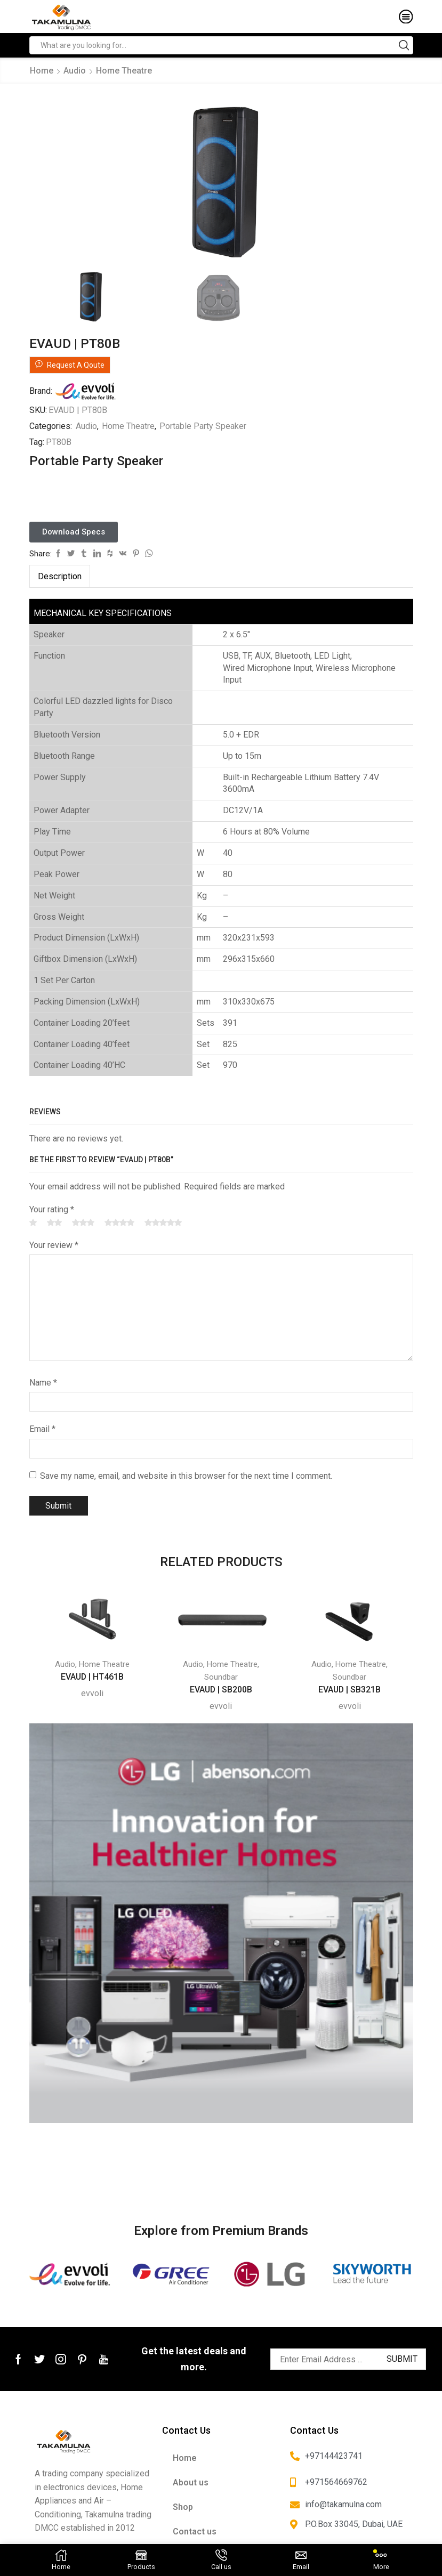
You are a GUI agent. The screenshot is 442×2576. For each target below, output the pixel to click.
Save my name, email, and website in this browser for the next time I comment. (186, 1474)
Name (43, 1381)
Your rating (51, 1208)
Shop (183, 2505)
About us (190, 2481)
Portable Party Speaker (202, 424)
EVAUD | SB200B (221, 1688)
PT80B (58, 440)
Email (42, 1427)
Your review (53, 1243)
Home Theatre (124, 71)
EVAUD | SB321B (349, 1688)
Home (41, 71)
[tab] (59, 574)
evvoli (92, 1692)
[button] (73, 530)
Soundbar (221, 1675)
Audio (74, 71)
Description (60, 575)
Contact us (194, 2530)
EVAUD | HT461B (92, 1675)
